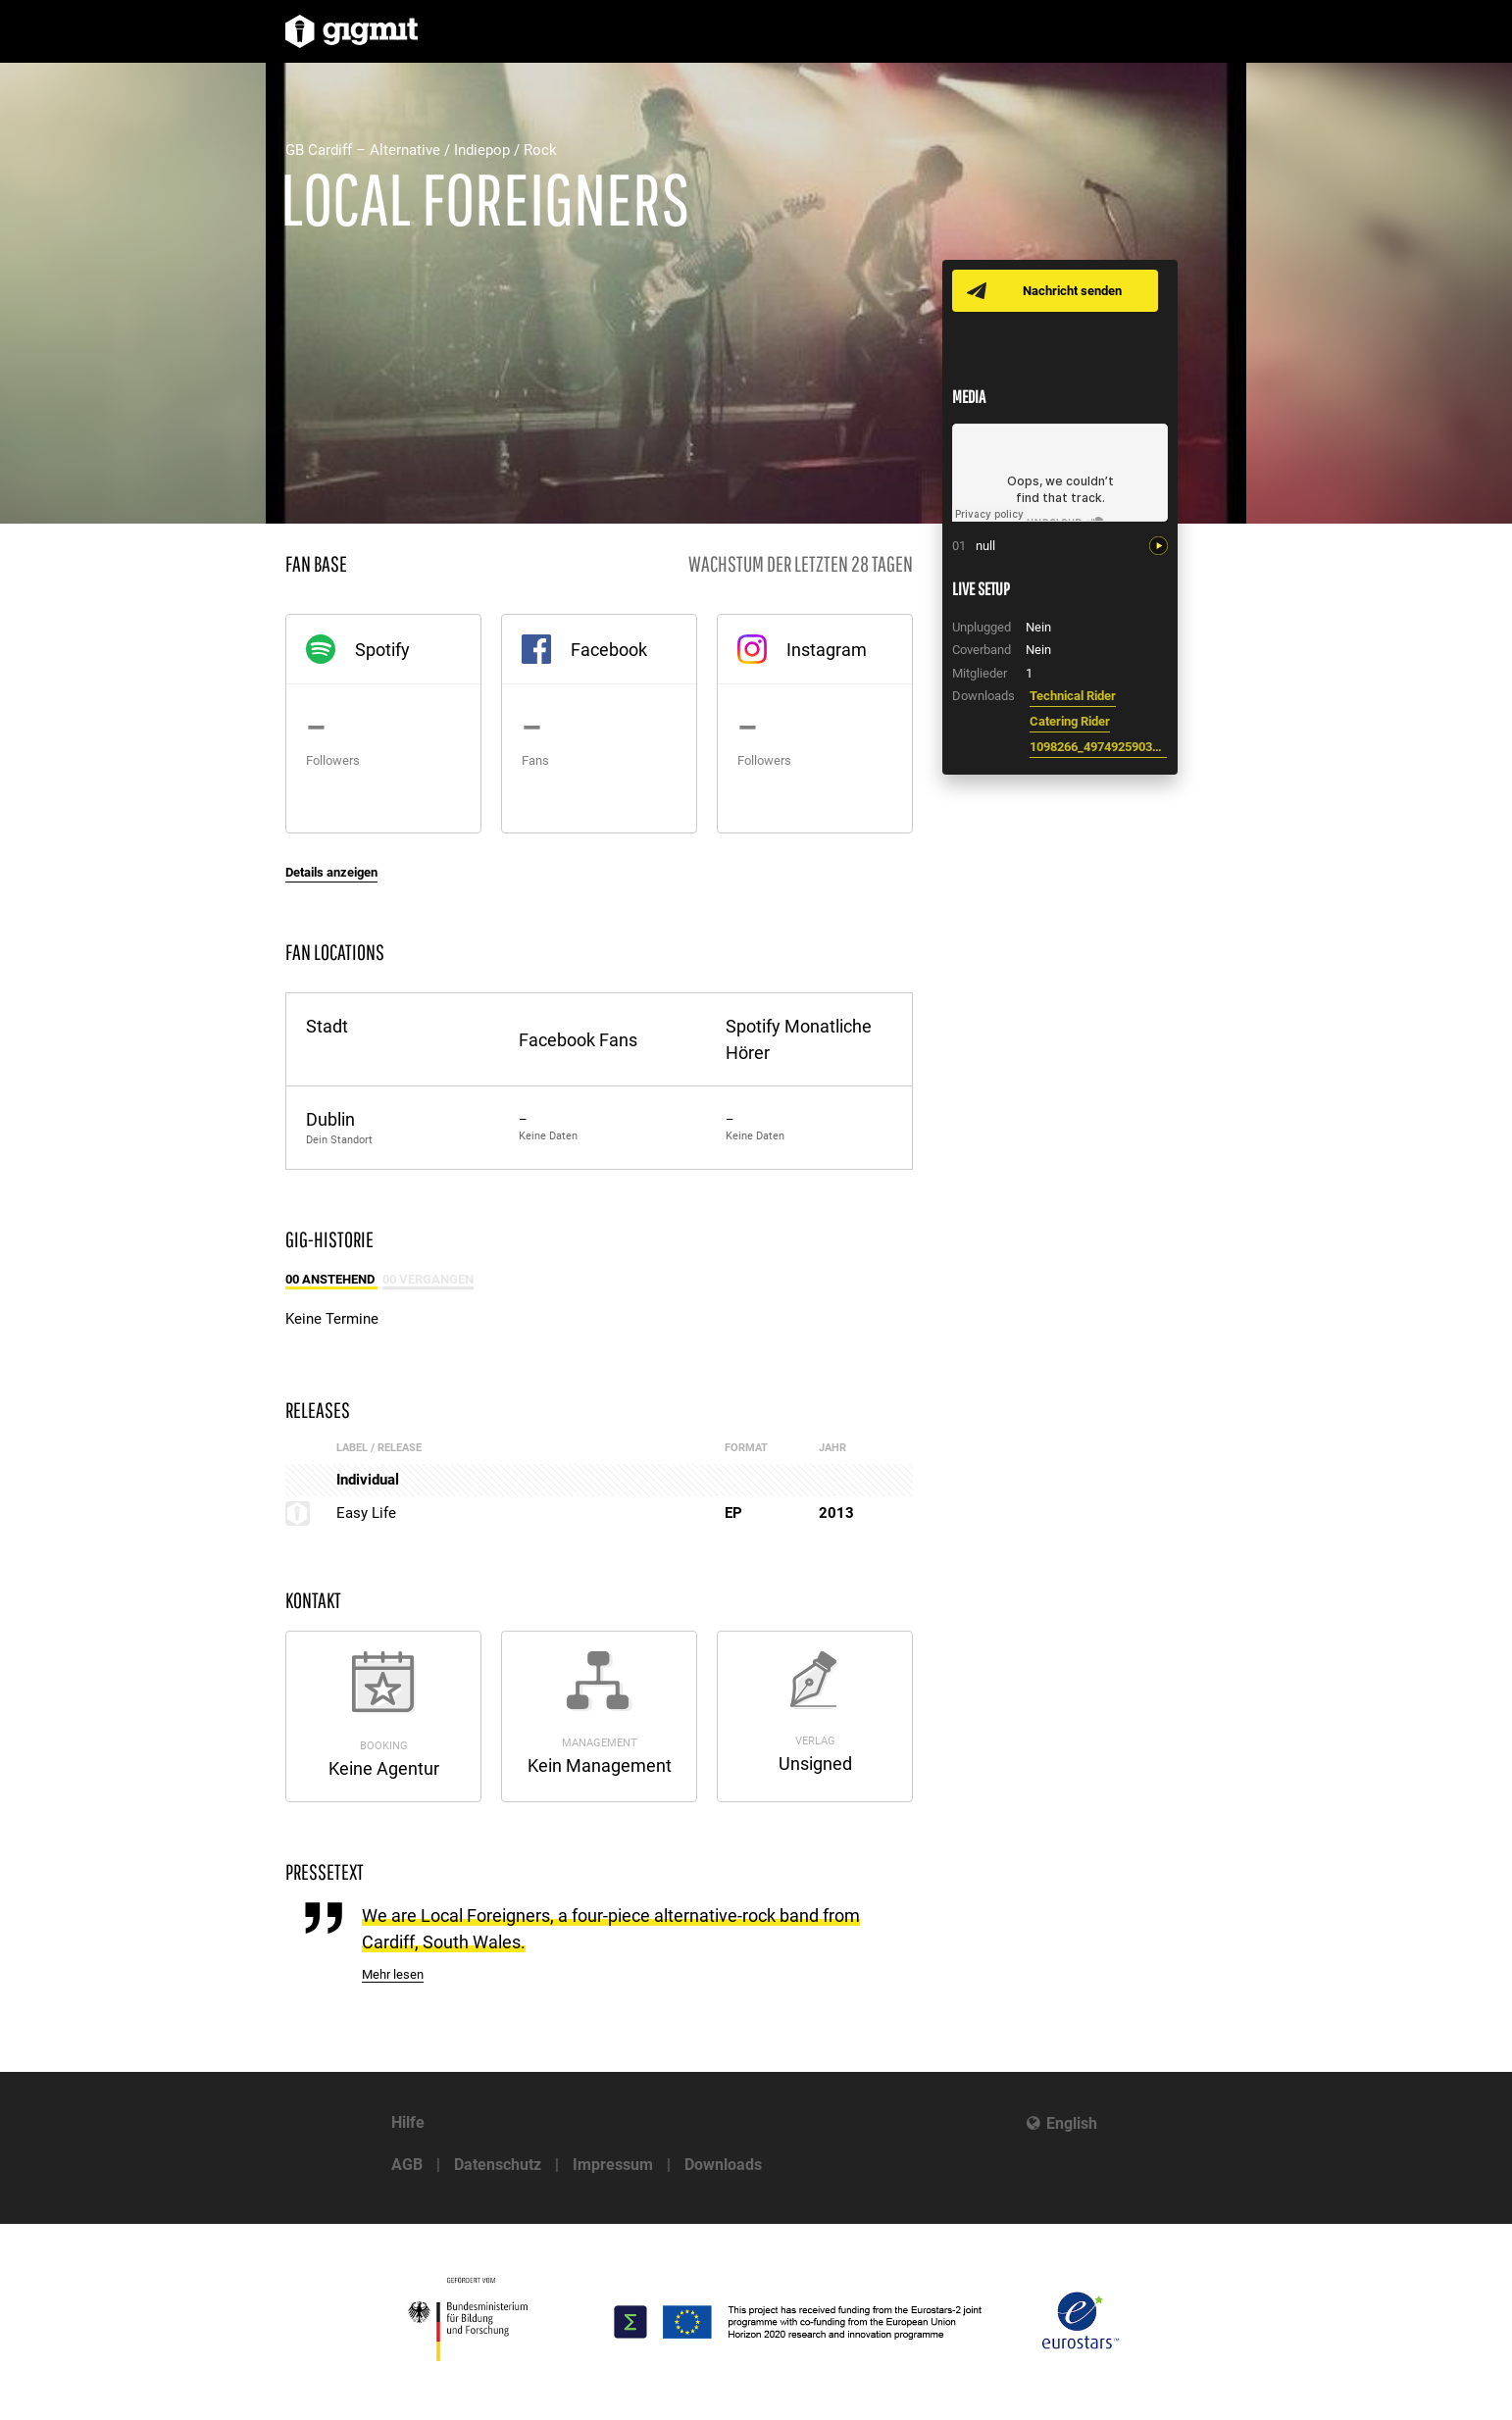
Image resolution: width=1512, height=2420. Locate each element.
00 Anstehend (331, 1279)
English (1071, 2123)
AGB (407, 2164)
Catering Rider (1070, 721)
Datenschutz (497, 2164)
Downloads (723, 2164)
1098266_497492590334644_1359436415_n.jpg (1098, 746)
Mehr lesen (393, 1974)
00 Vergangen (428, 1279)
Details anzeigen (331, 872)
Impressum (613, 2164)
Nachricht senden (1072, 290)
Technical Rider (1073, 695)
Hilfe (408, 2122)
